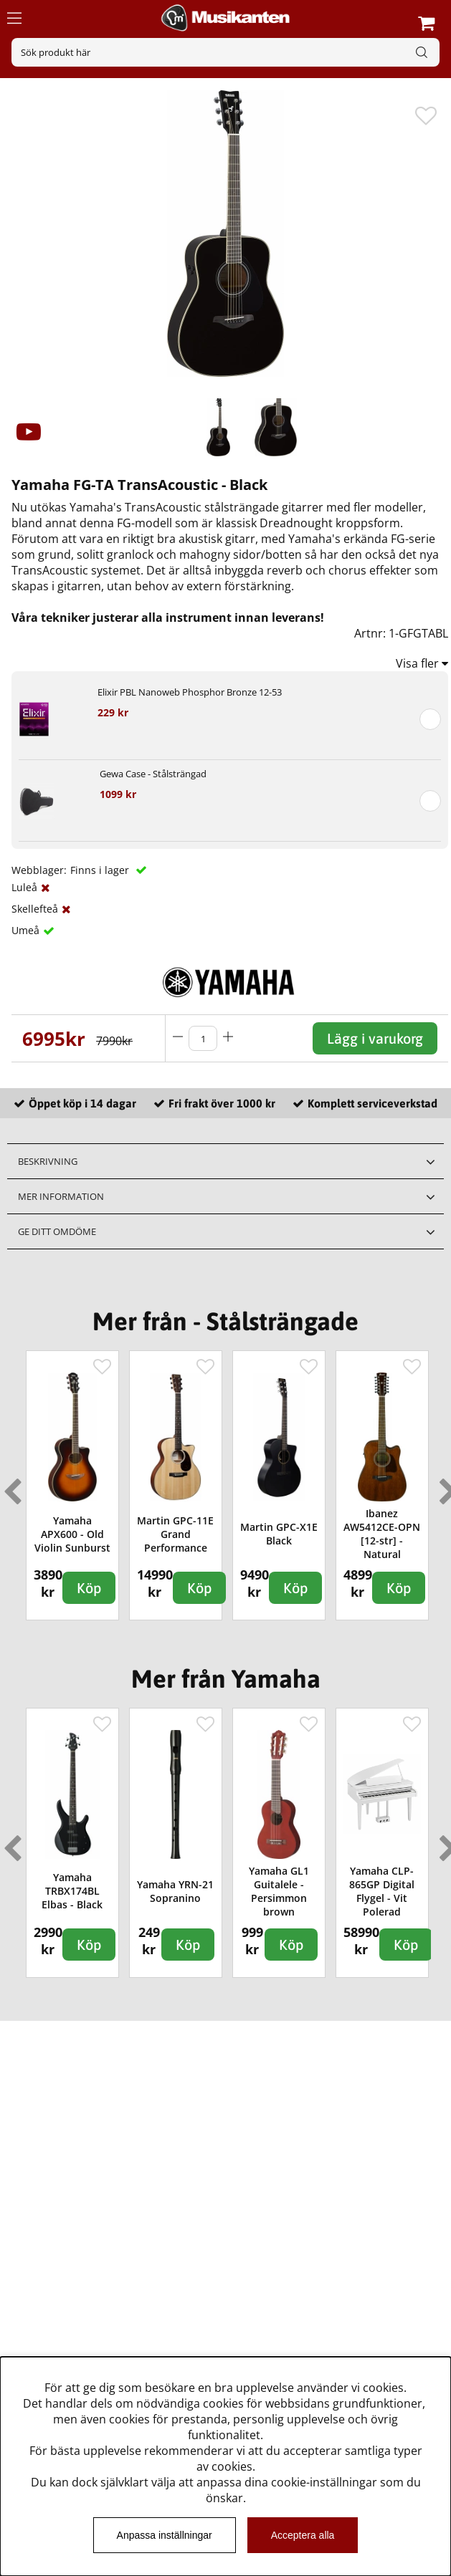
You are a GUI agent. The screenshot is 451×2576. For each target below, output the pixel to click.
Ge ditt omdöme (57, 1231)
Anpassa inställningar (164, 2535)
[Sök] (225, 52)
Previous (9, 1486)
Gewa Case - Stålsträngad (153, 773)
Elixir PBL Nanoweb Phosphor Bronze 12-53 (190, 692)
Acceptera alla (303, 2535)
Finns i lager (101, 870)
